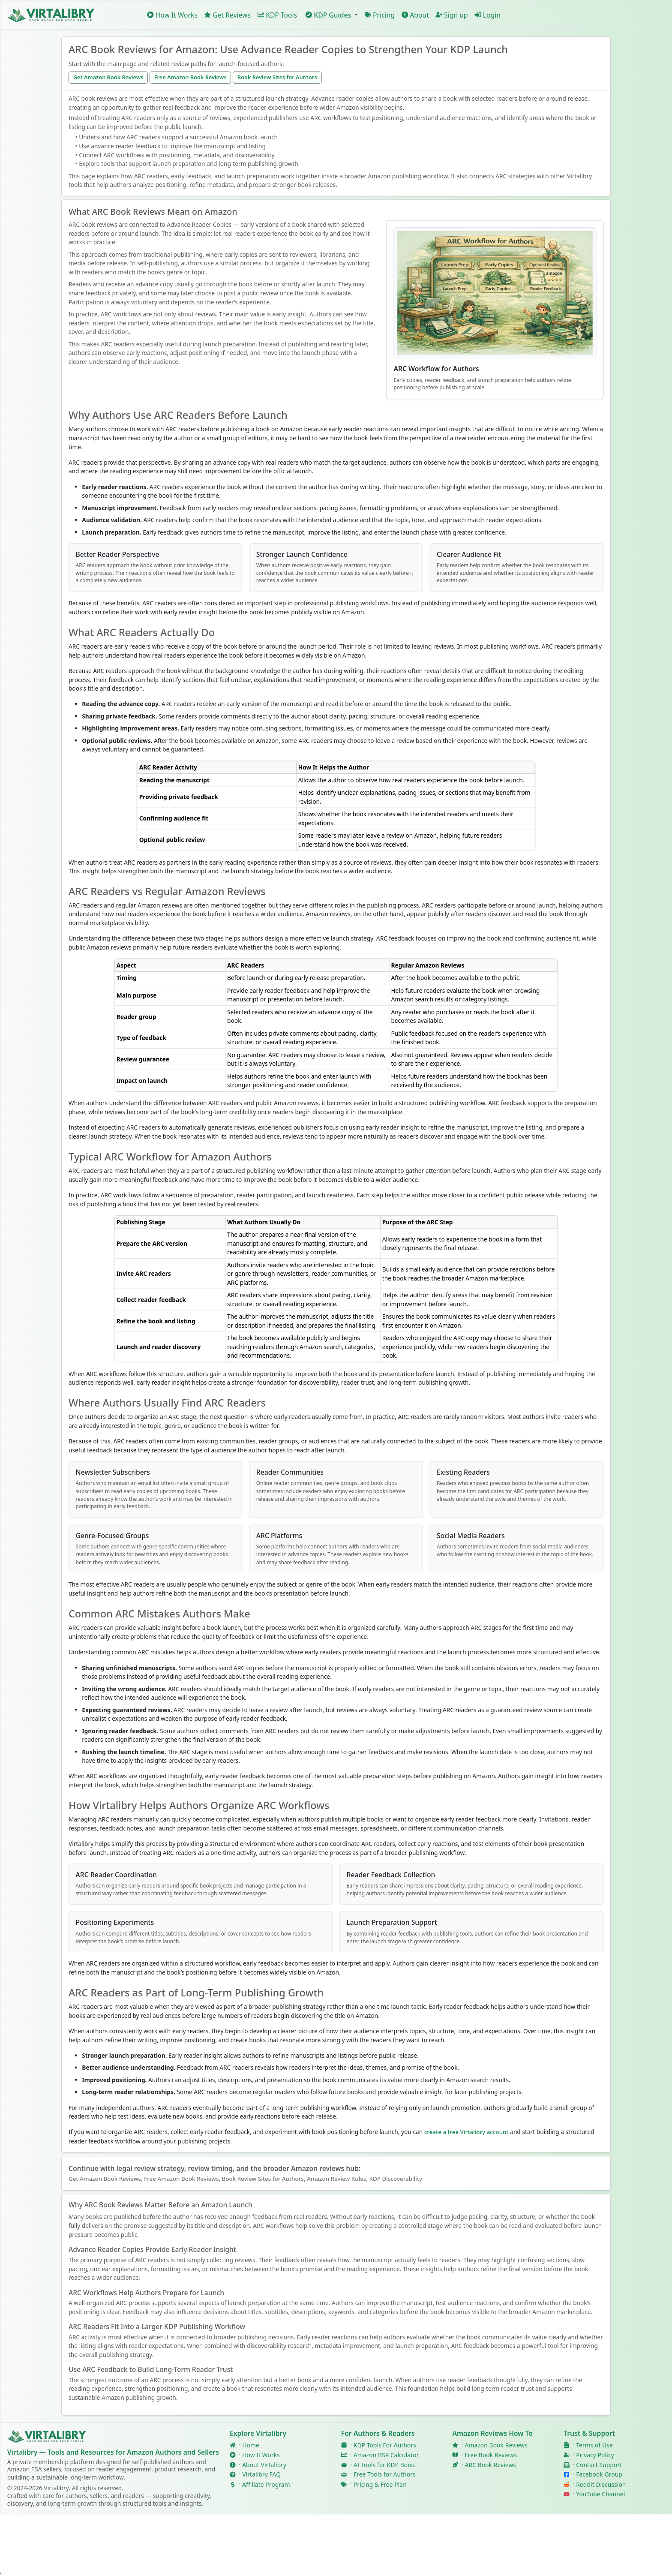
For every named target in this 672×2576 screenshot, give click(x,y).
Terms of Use (594, 2445)
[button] (330, 14)
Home (250, 2445)
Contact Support (599, 2465)
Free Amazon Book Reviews (190, 77)
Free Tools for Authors (385, 2475)
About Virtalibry (264, 2465)
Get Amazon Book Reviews (108, 77)
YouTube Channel (600, 2494)
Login (487, 15)
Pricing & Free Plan (380, 2484)
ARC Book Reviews (490, 2465)
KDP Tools (277, 15)
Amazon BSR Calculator (386, 2455)
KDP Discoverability (396, 2179)
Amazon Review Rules (336, 2179)
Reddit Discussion (601, 2484)
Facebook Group (599, 2475)
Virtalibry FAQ (261, 2475)
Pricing (380, 15)
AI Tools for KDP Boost (385, 2465)
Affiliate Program (266, 2484)
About (415, 15)
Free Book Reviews (491, 2455)
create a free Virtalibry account (466, 2132)
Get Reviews (227, 15)
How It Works (172, 15)
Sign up (452, 15)
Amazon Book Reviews (496, 2445)
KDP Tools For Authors (385, 2445)
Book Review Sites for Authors (277, 77)
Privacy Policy (595, 2455)
